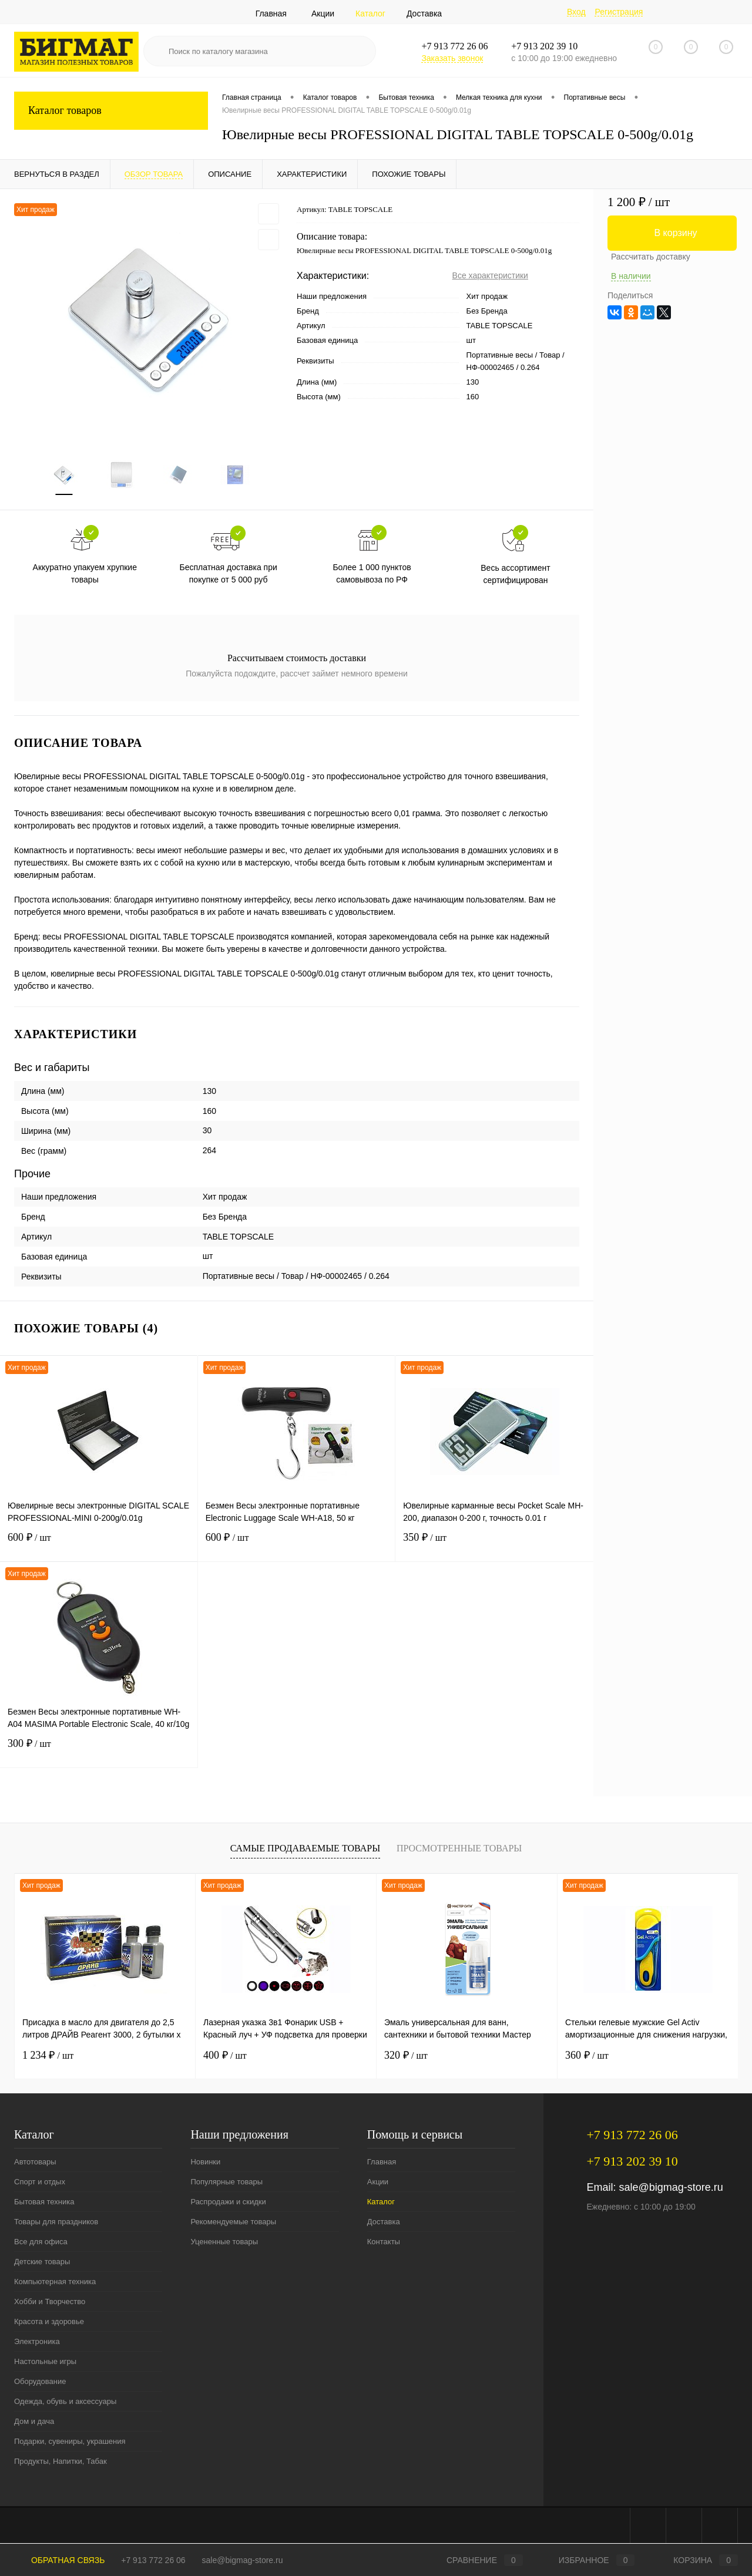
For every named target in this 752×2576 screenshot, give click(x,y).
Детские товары (42, 2262)
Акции (322, 13)
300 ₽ (99, 1751)
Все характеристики (490, 275)
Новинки (205, 2162)
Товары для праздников (56, 2222)
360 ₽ (587, 2056)
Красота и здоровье (49, 2322)
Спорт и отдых (39, 2182)
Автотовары (35, 2162)
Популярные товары (226, 2182)
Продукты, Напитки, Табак (60, 2461)
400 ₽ (225, 2056)
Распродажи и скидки (228, 2202)
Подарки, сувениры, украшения (70, 2441)
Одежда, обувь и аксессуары (65, 2401)
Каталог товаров (111, 111)
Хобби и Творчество (49, 2302)
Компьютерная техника (55, 2282)
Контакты (383, 2242)
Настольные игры (45, 2362)
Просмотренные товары (459, 1849)
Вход (576, 11)
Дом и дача (34, 2421)
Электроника (37, 2342)
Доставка (424, 13)
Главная (271, 13)
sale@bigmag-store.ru (671, 2188)
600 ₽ (99, 1545)
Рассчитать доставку (650, 256)
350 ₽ (494, 1545)
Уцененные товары (224, 2242)
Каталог (370, 13)
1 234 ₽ (47, 2056)
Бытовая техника (44, 2202)
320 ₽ (406, 2056)
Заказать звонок (452, 58)
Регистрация (619, 11)
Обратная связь (59, 2560)
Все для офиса (41, 2242)
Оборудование (40, 2382)
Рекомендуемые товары (233, 2222)
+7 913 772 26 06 (153, 2560)
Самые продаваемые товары (305, 1849)
